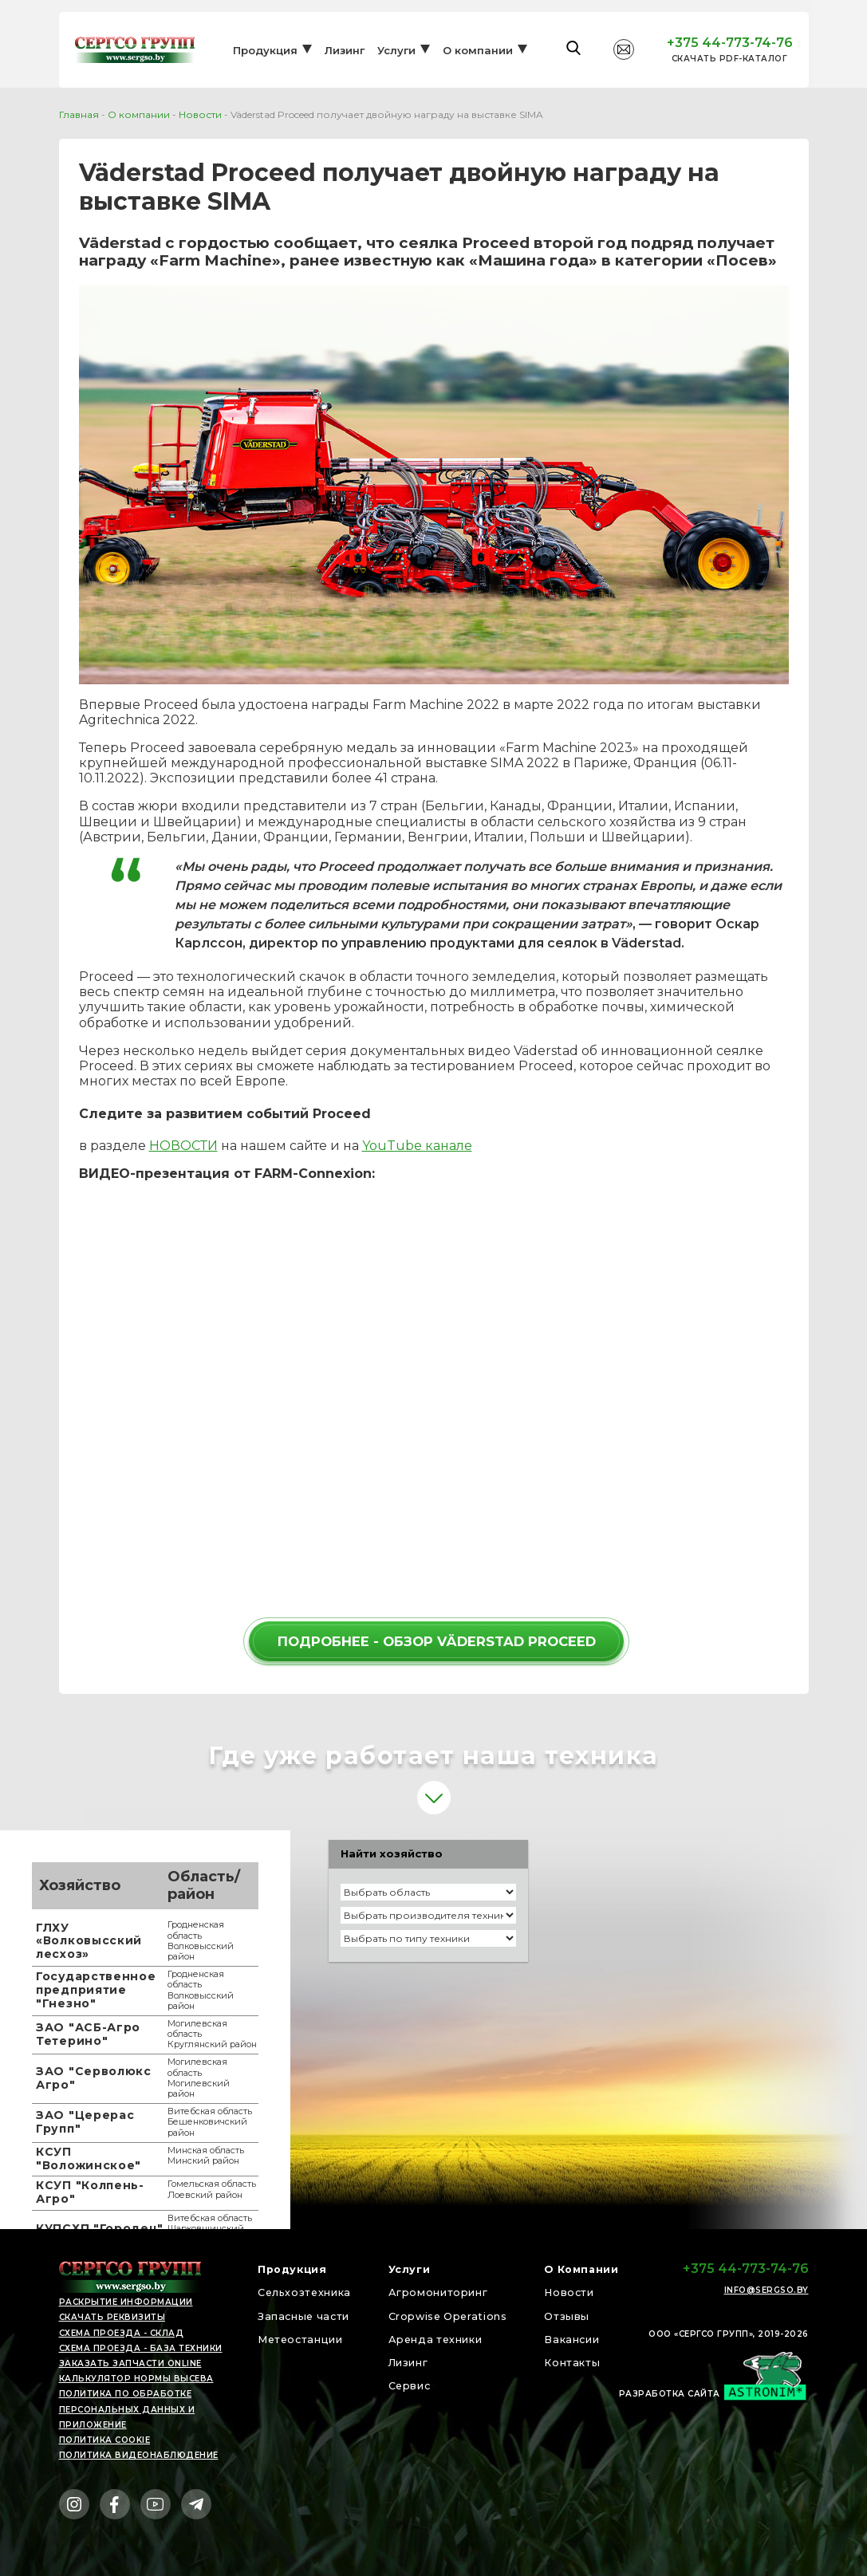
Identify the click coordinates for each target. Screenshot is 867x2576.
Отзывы (561, 2316)
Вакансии (569, 2339)
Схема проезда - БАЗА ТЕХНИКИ (141, 2348)
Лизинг (345, 60)
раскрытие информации (126, 2302)
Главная (79, 114)
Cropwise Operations (449, 2316)
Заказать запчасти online (130, 2363)
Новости (200, 114)
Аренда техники (437, 2339)
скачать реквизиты (112, 2317)
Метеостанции (305, 2339)
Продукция (265, 60)
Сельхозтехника (310, 2292)
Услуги (396, 60)
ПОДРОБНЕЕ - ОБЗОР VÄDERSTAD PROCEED (436, 1641)
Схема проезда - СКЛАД (121, 2333)
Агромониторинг (439, 2292)
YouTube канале (417, 1145)
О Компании (578, 2269)
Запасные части (308, 2316)
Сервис (407, 2385)
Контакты (567, 2362)
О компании (478, 60)
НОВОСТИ (183, 1145)
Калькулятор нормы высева (136, 2378)
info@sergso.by (766, 2290)
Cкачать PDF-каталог (730, 70)
